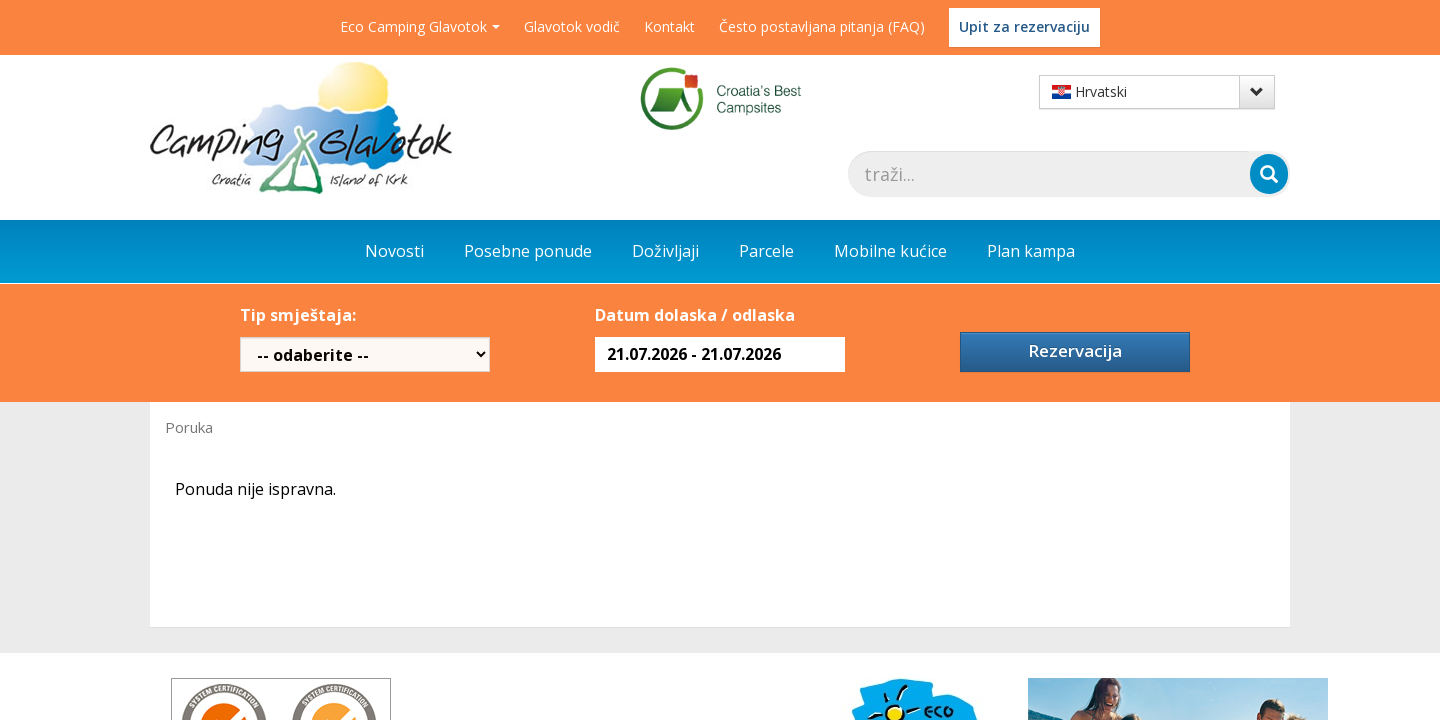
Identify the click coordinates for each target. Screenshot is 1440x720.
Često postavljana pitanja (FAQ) (822, 26)
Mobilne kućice (890, 251)
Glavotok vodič (572, 26)
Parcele (766, 251)
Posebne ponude (528, 251)
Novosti (394, 251)
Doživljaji (665, 251)
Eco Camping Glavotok (420, 26)
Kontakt (669, 26)
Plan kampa (1031, 251)
